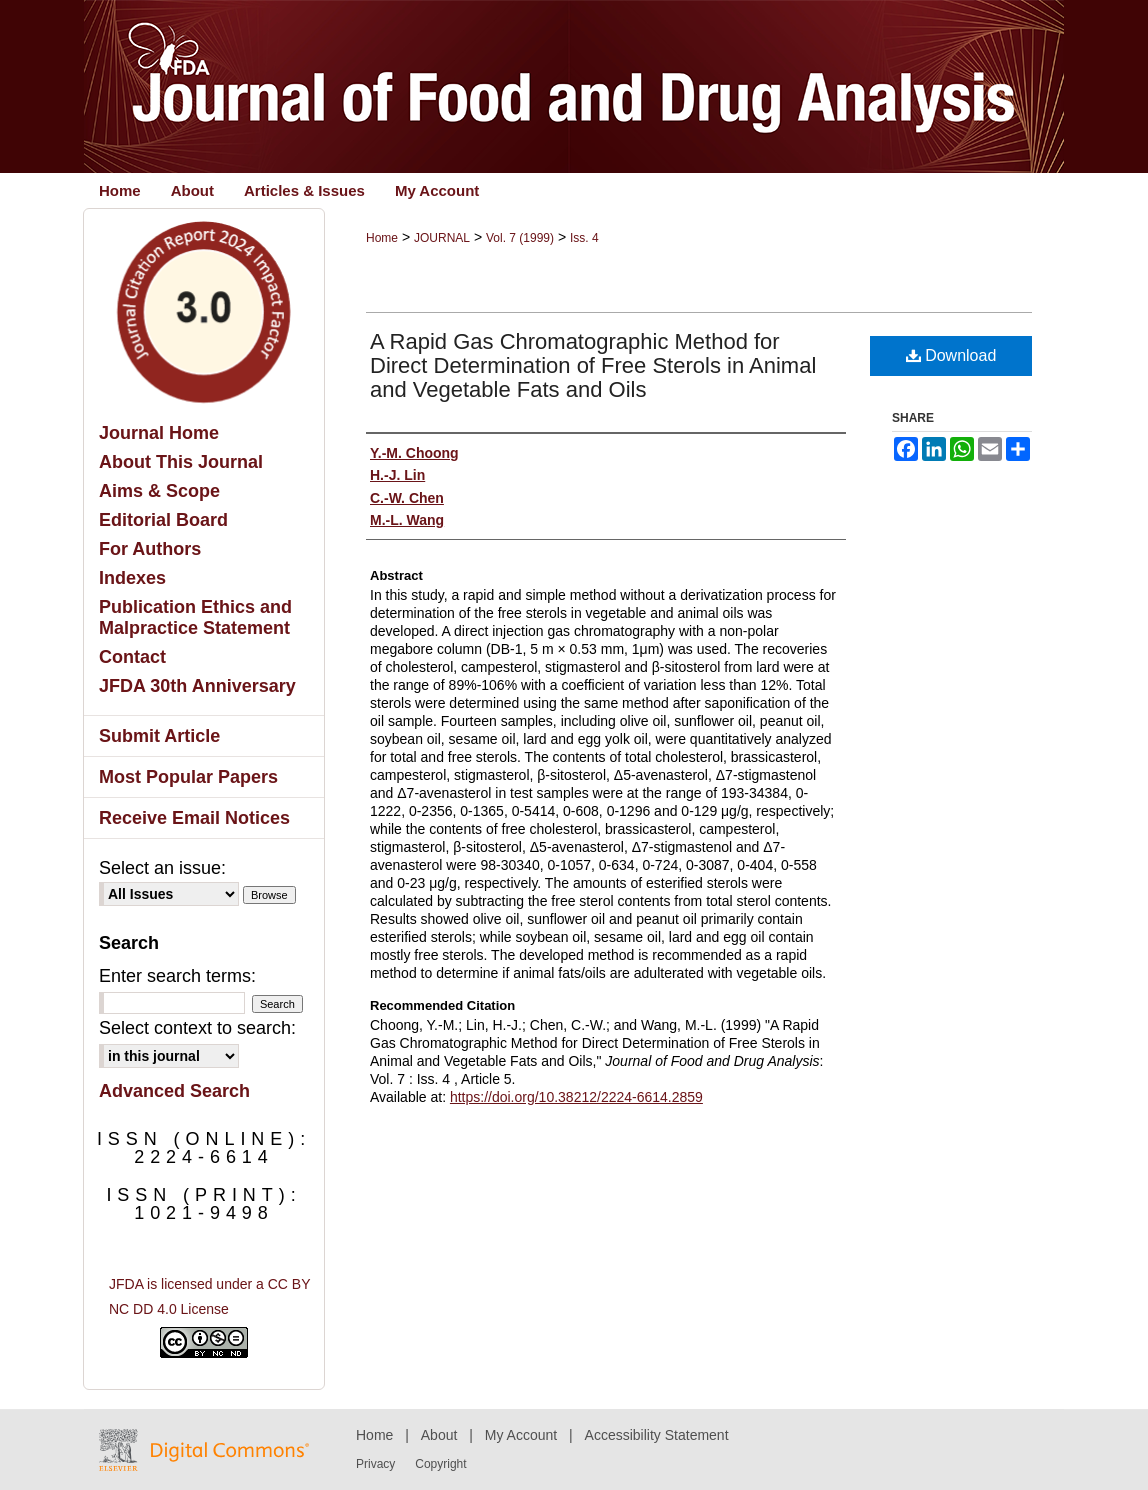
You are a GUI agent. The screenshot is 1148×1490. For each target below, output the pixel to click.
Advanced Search (174, 1091)
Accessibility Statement (657, 1435)
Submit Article (159, 736)
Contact (132, 657)
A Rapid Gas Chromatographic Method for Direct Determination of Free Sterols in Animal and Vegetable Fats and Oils (593, 365)
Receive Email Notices (194, 818)
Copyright (440, 1464)
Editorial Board (163, 520)
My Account (521, 1435)
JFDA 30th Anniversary (197, 686)
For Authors (150, 549)
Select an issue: (162, 868)
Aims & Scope (159, 491)
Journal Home (159, 433)
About (439, 1435)
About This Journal (181, 462)
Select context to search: (197, 1028)
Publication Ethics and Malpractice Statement (195, 617)
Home (382, 238)
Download (951, 355)
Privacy (375, 1464)
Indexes (132, 578)
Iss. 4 (584, 238)
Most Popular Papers (188, 777)
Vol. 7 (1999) (520, 238)
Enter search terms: (177, 976)
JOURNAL (442, 238)
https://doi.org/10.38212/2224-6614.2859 (576, 1097)
